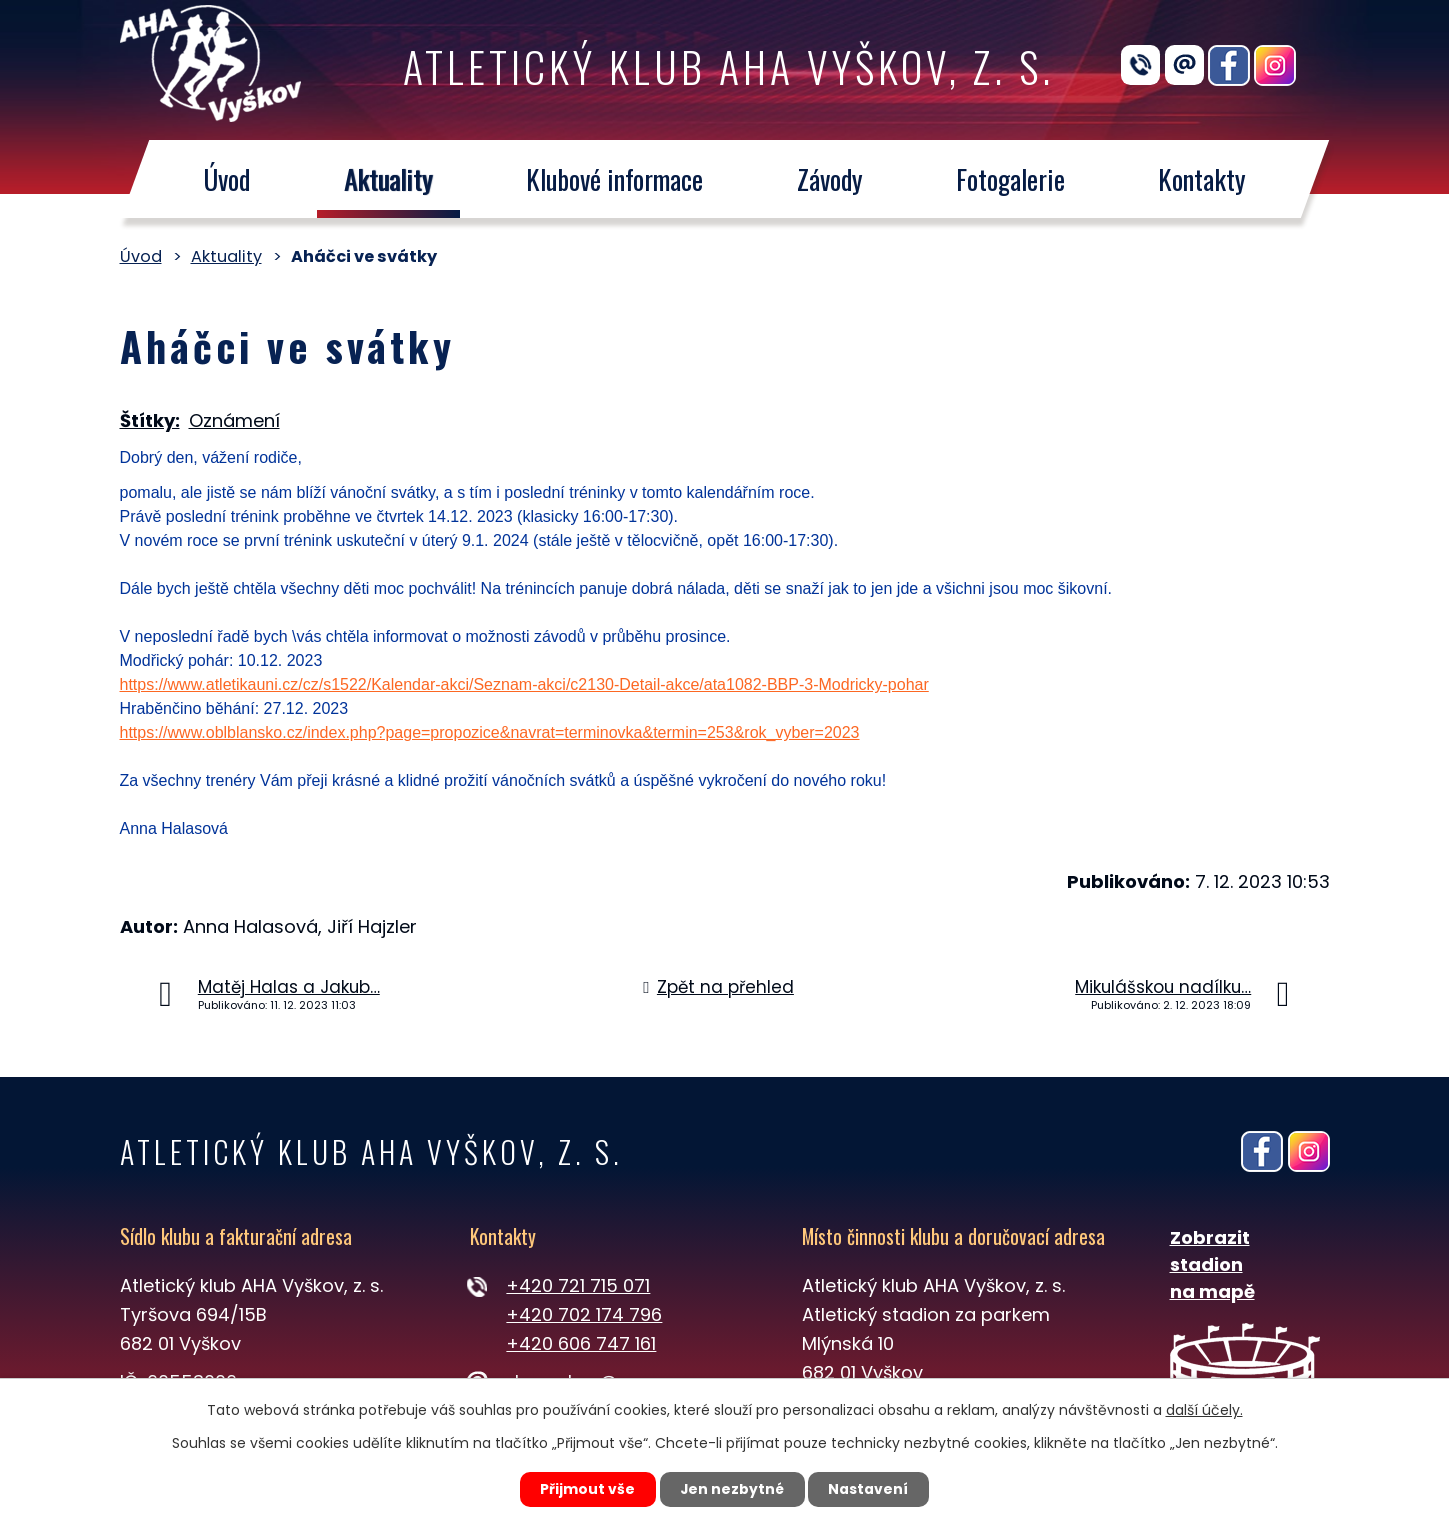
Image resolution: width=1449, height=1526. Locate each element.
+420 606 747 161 (581, 1343)
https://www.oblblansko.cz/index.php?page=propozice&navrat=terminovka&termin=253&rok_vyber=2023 (490, 732)
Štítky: (150, 420)
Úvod (226, 179)
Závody (829, 179)
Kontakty (1202, 179)
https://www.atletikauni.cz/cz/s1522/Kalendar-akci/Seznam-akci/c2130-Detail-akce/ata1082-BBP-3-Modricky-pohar (524, 684)
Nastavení (871, 1489)
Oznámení (234, 420)
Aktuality (387, 179)
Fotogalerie (1010, 179)
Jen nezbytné (732, 1489)
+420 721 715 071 (578, 1285)
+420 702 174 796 (584, 1314)
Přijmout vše (586, 1489)
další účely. (1204, 1409)
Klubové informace (614, 179)
